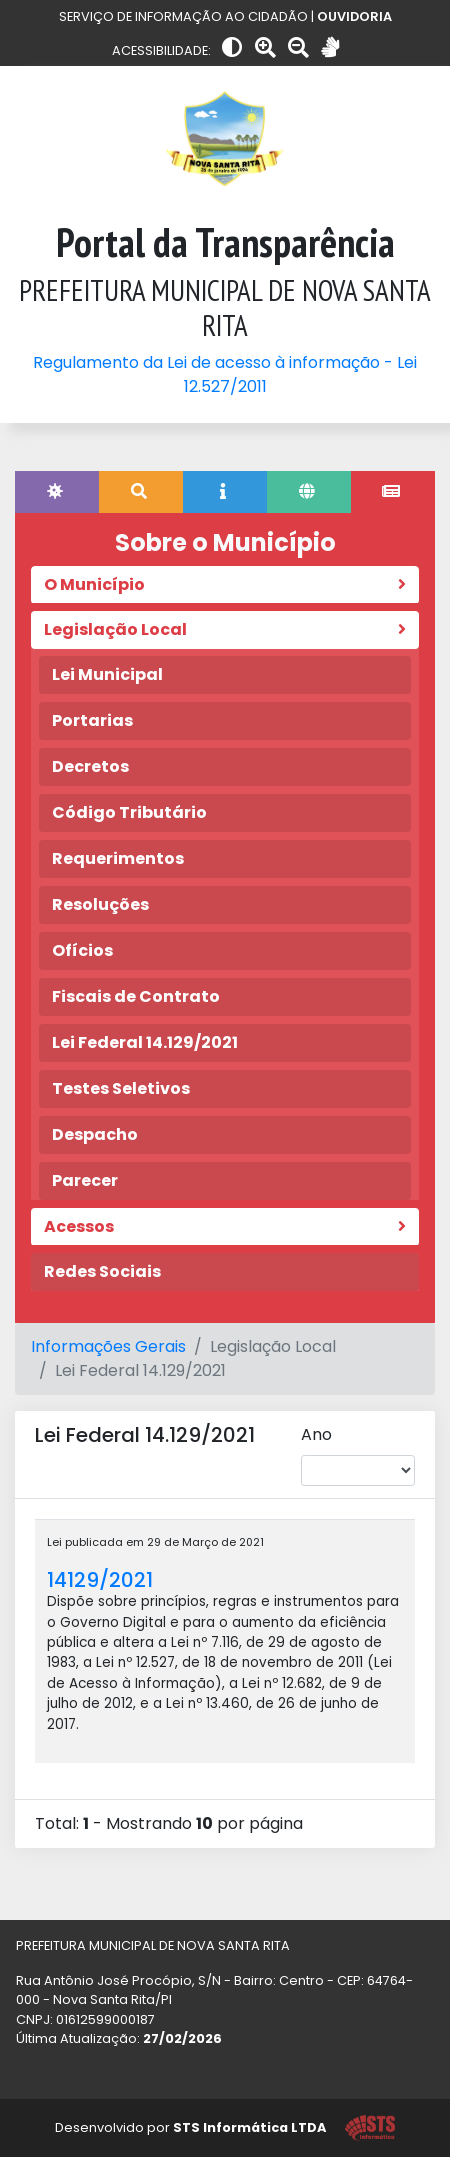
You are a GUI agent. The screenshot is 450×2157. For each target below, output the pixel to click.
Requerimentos (118, 858)
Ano (316, 1434)
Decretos (90, 766)
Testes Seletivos (121, 1088)
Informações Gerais (108, 1346)
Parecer (85, 1180)
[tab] (57, 492)
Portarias (92, 720)
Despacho (95, 1134)
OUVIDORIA (354, 16)
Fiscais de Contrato (136, 996)
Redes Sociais (102, 1271)
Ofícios (82, 950)
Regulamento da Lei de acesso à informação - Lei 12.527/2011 (225, 374)
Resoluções (100, 904)
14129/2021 (100, 1580)
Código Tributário (129, 812)
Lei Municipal (107, 674)
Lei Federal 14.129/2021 (145, 1042)
